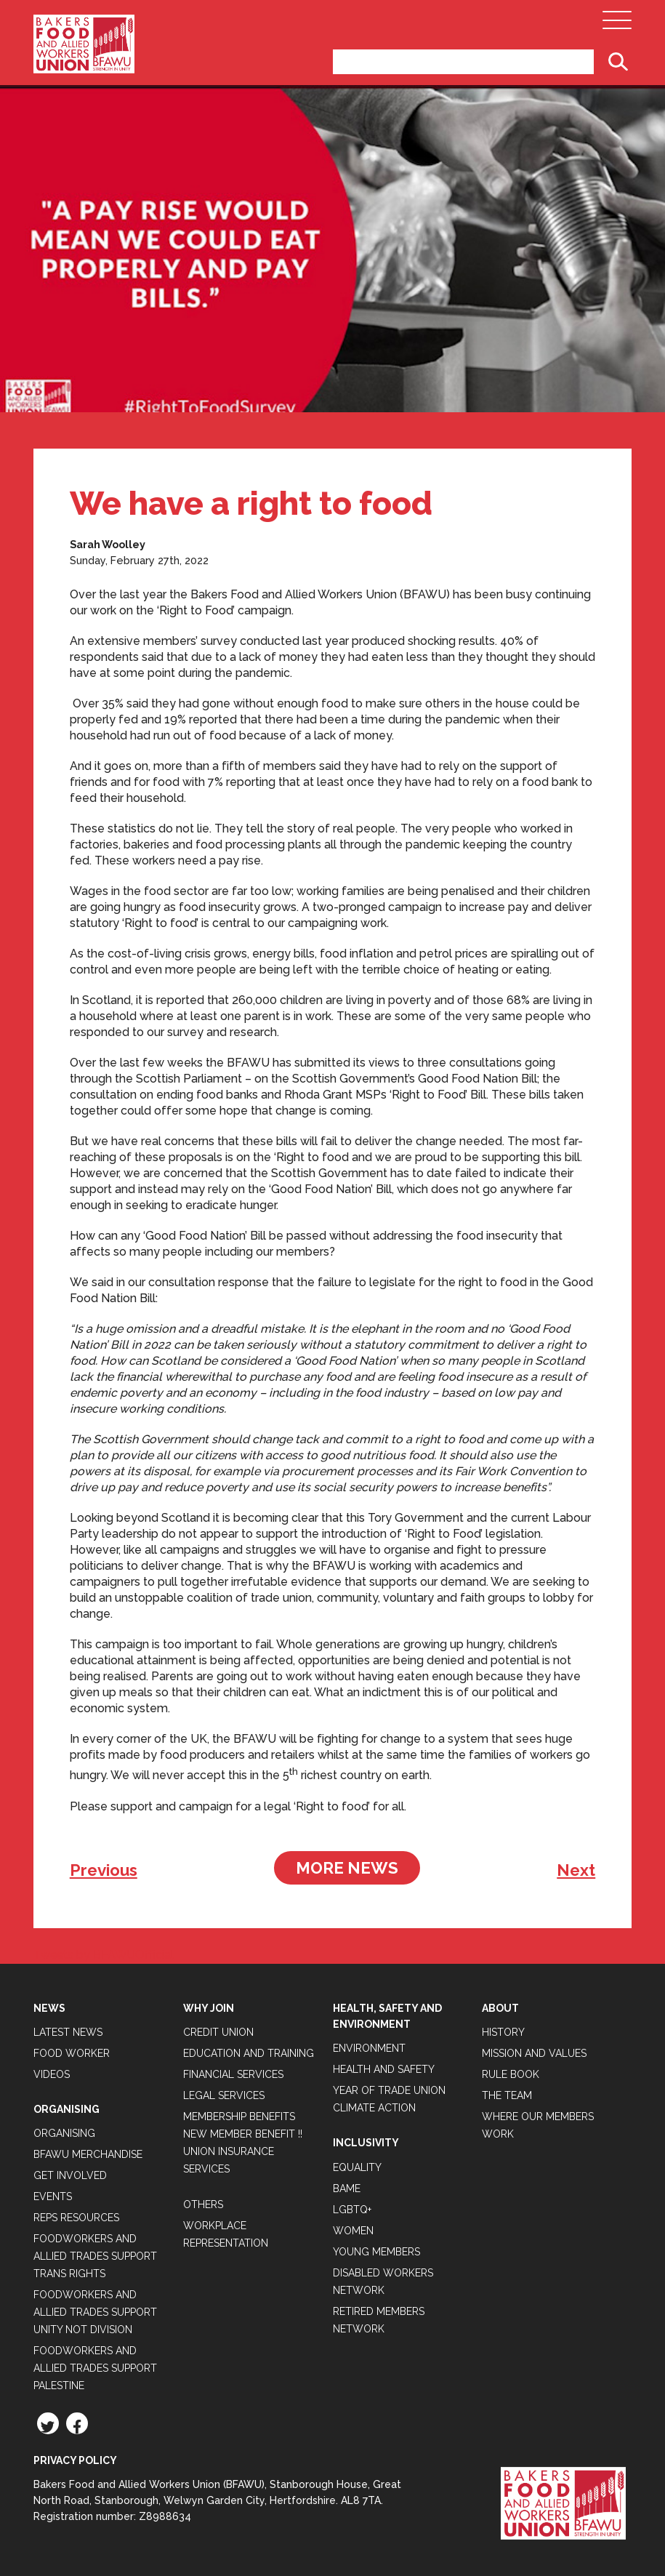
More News (347, 1867)
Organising (64, 2133)
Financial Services (233, 2074)
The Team (507, 2095)
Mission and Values (534, 2053)
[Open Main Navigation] (617, 24)
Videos (51, 2074)
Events (52, 2196)
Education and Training (248, 2053)
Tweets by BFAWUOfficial (103, 1955)
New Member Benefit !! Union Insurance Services (242, 2151)
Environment (369, 2048)
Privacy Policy (75, 2460)
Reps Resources (76, 2217)
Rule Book (510, 2074)
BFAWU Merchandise (87, 2154)
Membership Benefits (239, 2116)
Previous (103, 1870)
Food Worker (71, 2053)
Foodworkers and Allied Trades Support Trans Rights (95, 2256)
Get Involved (70, 2175)
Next (576, 1870)
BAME (346, 2188)
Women (353, 2230)
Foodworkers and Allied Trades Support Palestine (95, 2368)
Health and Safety (384, 2069)
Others (203, 2204)
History (503, 2032)
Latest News (67, 2032)
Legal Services (224, 2095)
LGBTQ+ (352, 2209)
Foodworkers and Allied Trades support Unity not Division (95, 2312)
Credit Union (218, 2032)
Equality (357, 2167)
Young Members (376, 2252)
